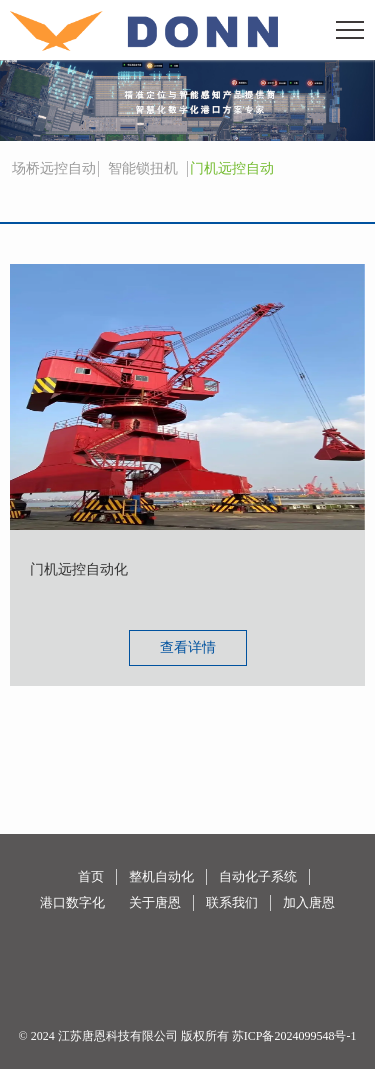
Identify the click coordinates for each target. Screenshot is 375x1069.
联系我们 (232, 902)
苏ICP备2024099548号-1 (294, 1036)
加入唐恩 (309, 902)
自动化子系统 (258, 876)
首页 (91, 876)
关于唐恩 (155, 902)
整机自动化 (161, 876)
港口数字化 (72, 902)
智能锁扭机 (143, 168)
